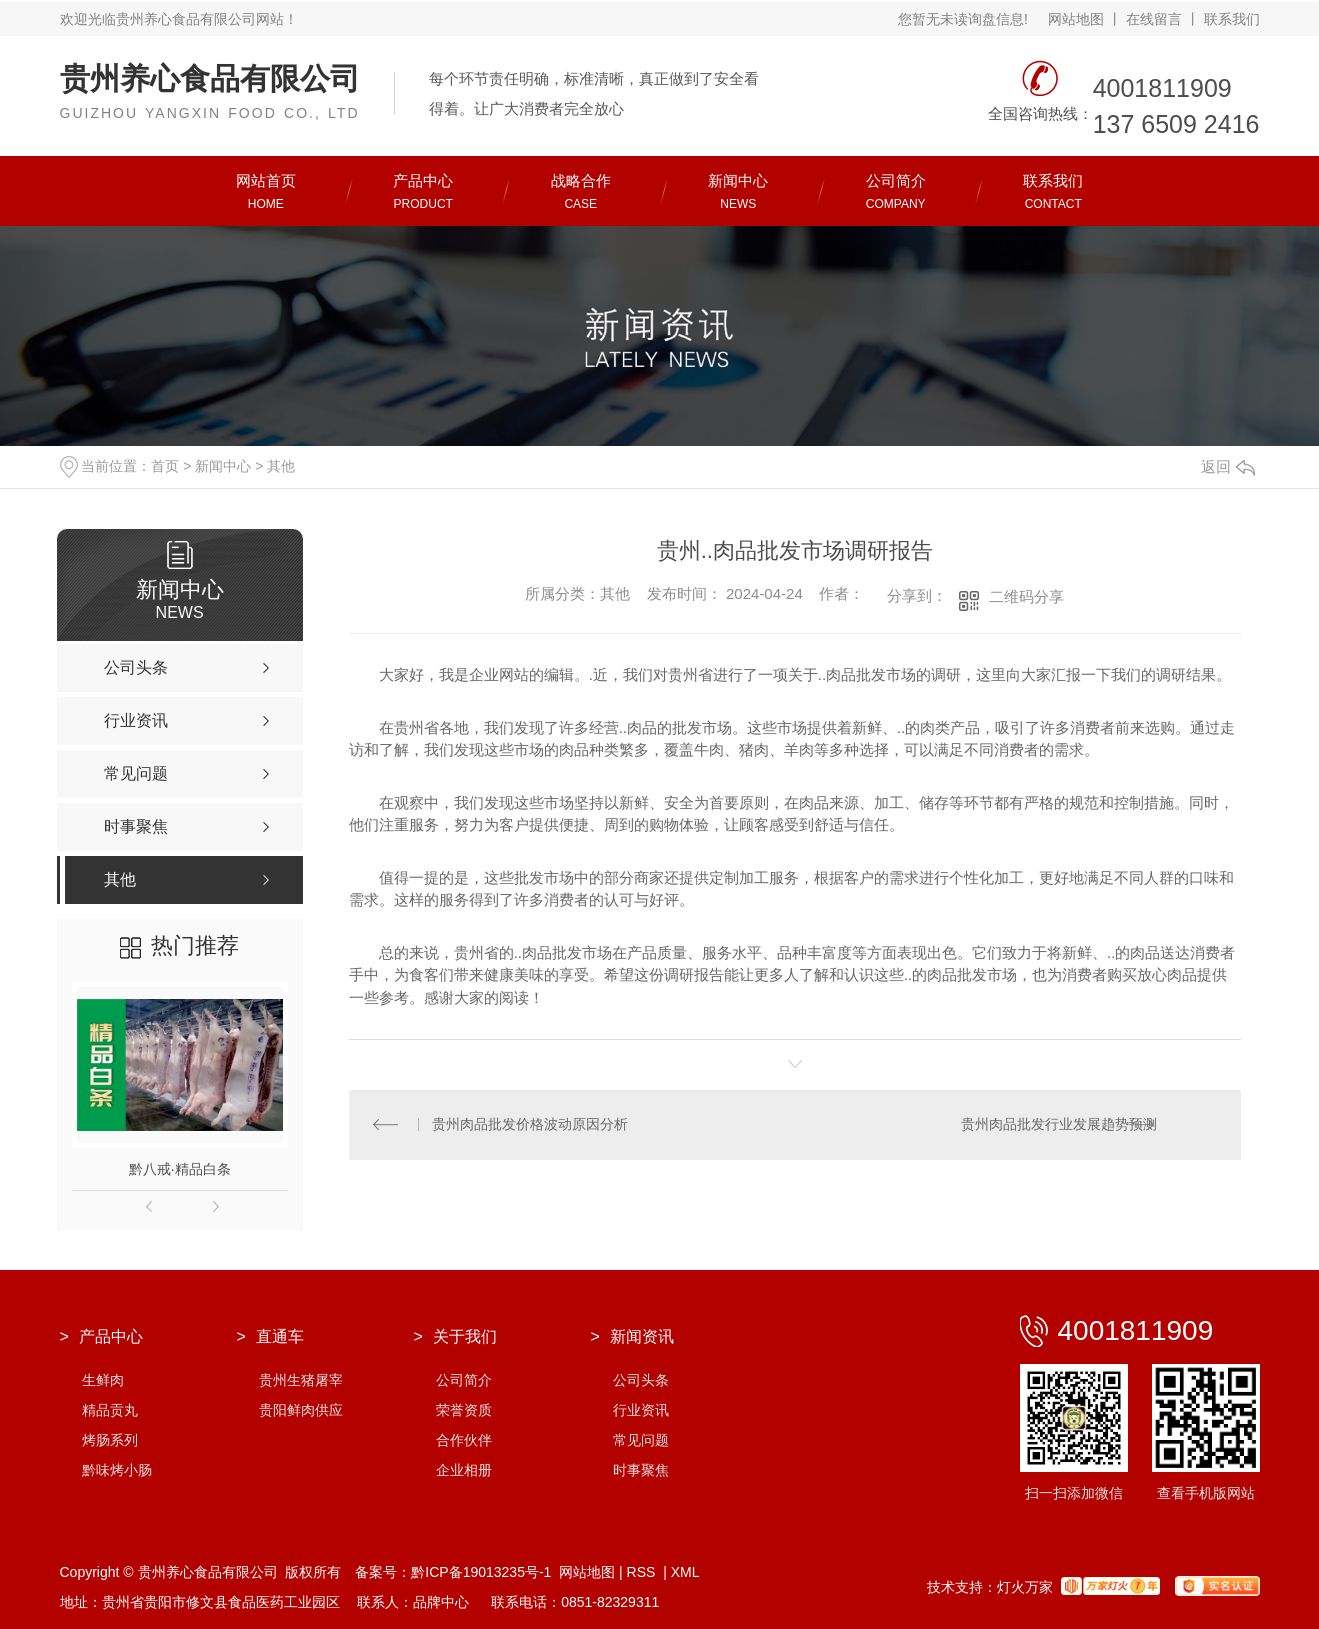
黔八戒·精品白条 (180, 1169)
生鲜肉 (103, 1380)
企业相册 (464, 1470)
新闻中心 (223, 466)
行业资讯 (641, 1410)
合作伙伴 (464, 1440)
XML (685, 1572)
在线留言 (1154, 19)
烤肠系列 (110, 1440)
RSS (643, 1572)
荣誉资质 (464, 1410)
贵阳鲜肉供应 (301, 1410)
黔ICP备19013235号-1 (481, 1572)
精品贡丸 (110, 1410)
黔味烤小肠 (117, 1470)
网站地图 (1076, 19)
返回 (1228, 466)
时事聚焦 (641, 1470)
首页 (165, 466)
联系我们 (1232, 19)
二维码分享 (1026, 596)
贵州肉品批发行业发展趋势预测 (1059, 1125)
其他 (281, 466)
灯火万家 (1025, 1587)
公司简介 (464, 1380)
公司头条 (641, 1380)
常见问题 (641, 1440)
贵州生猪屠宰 (301, 1380)
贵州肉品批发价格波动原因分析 (531, 1125)
